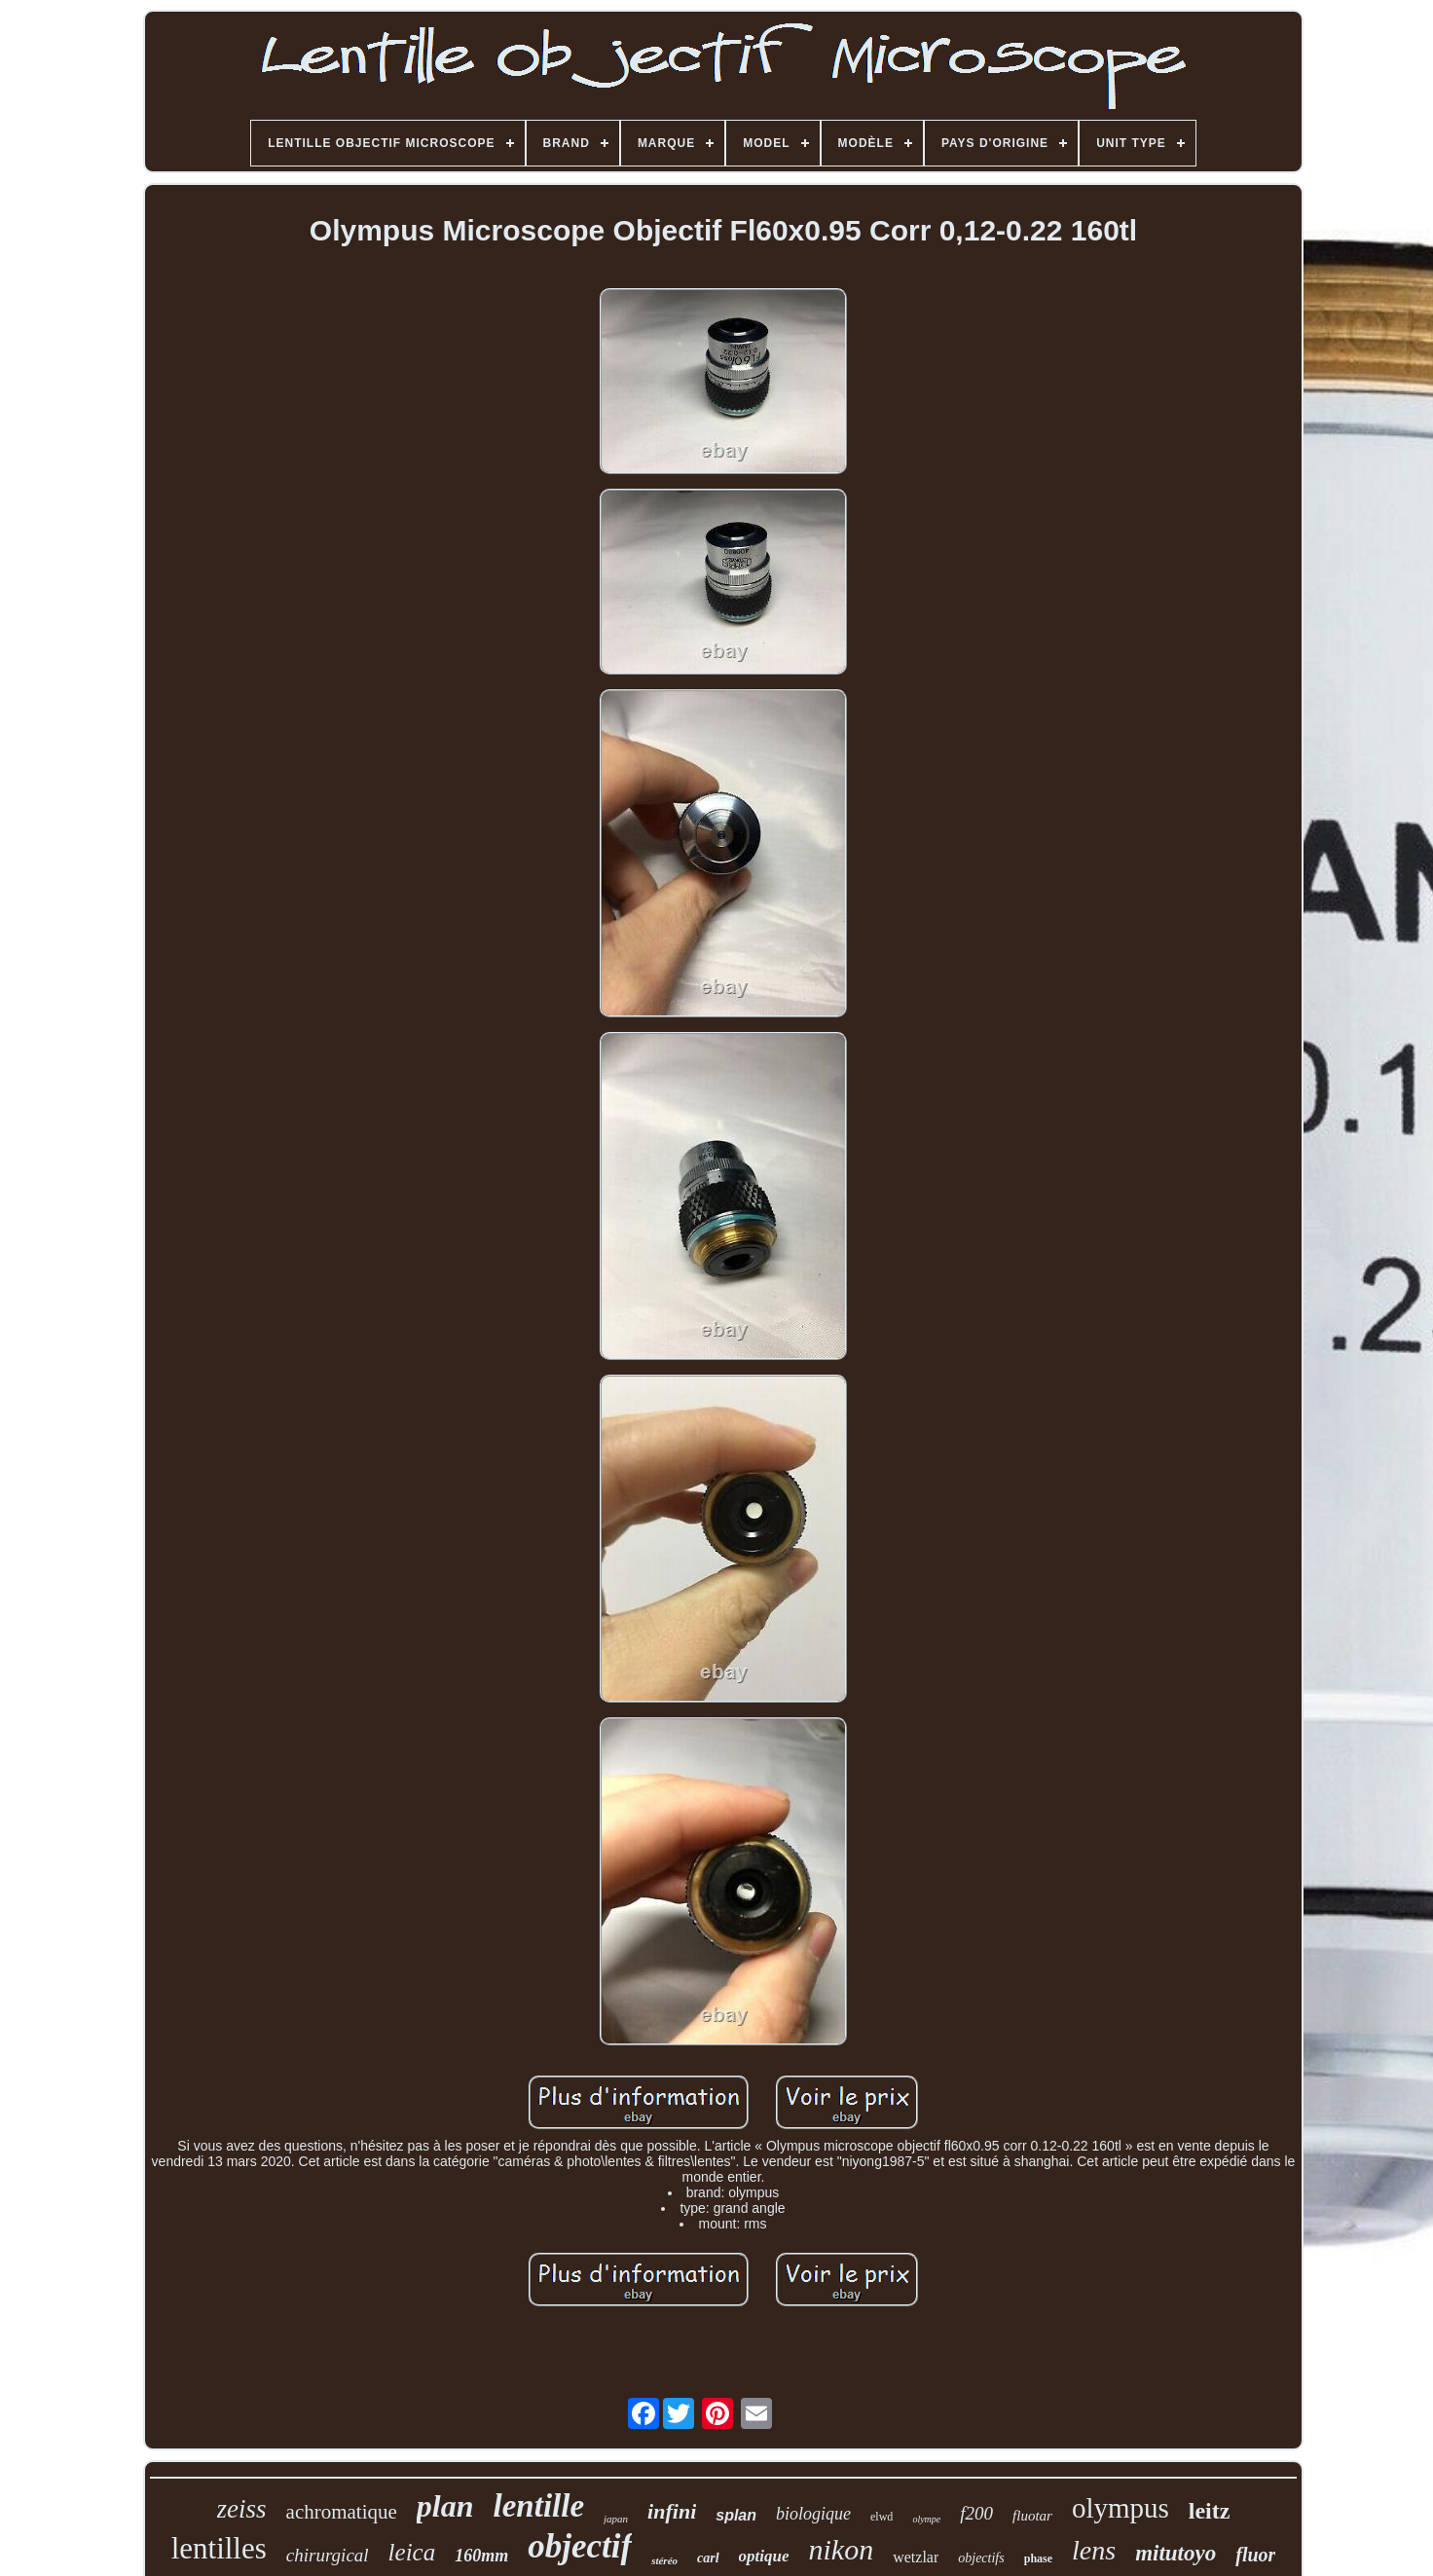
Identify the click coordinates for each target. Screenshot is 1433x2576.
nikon (841, 2549)
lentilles (219, 2548)
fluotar (1032, 2515)
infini (671, 2511)
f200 (976, 2513)
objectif (580, 2546)
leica (412, 2552)
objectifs (981, 2558)
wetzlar (915, 2557)
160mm (481, 2555)
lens (1094, 2550)
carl (708, 2558)
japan (616, 2518)
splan (736, 2515)
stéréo (664, 2560)
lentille (539, 2505)
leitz (1210, 2510)
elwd (881, 2516)
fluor (1255, 2554)
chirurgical (327, 2555)
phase (1038, 2558)
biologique (813, 2513)
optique (764, 2556)
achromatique (341, 2511)
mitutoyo (1175, 2553)
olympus (1120, 2507)
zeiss (242, 2508)
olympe (926, 2519)
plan (445, 2505)
